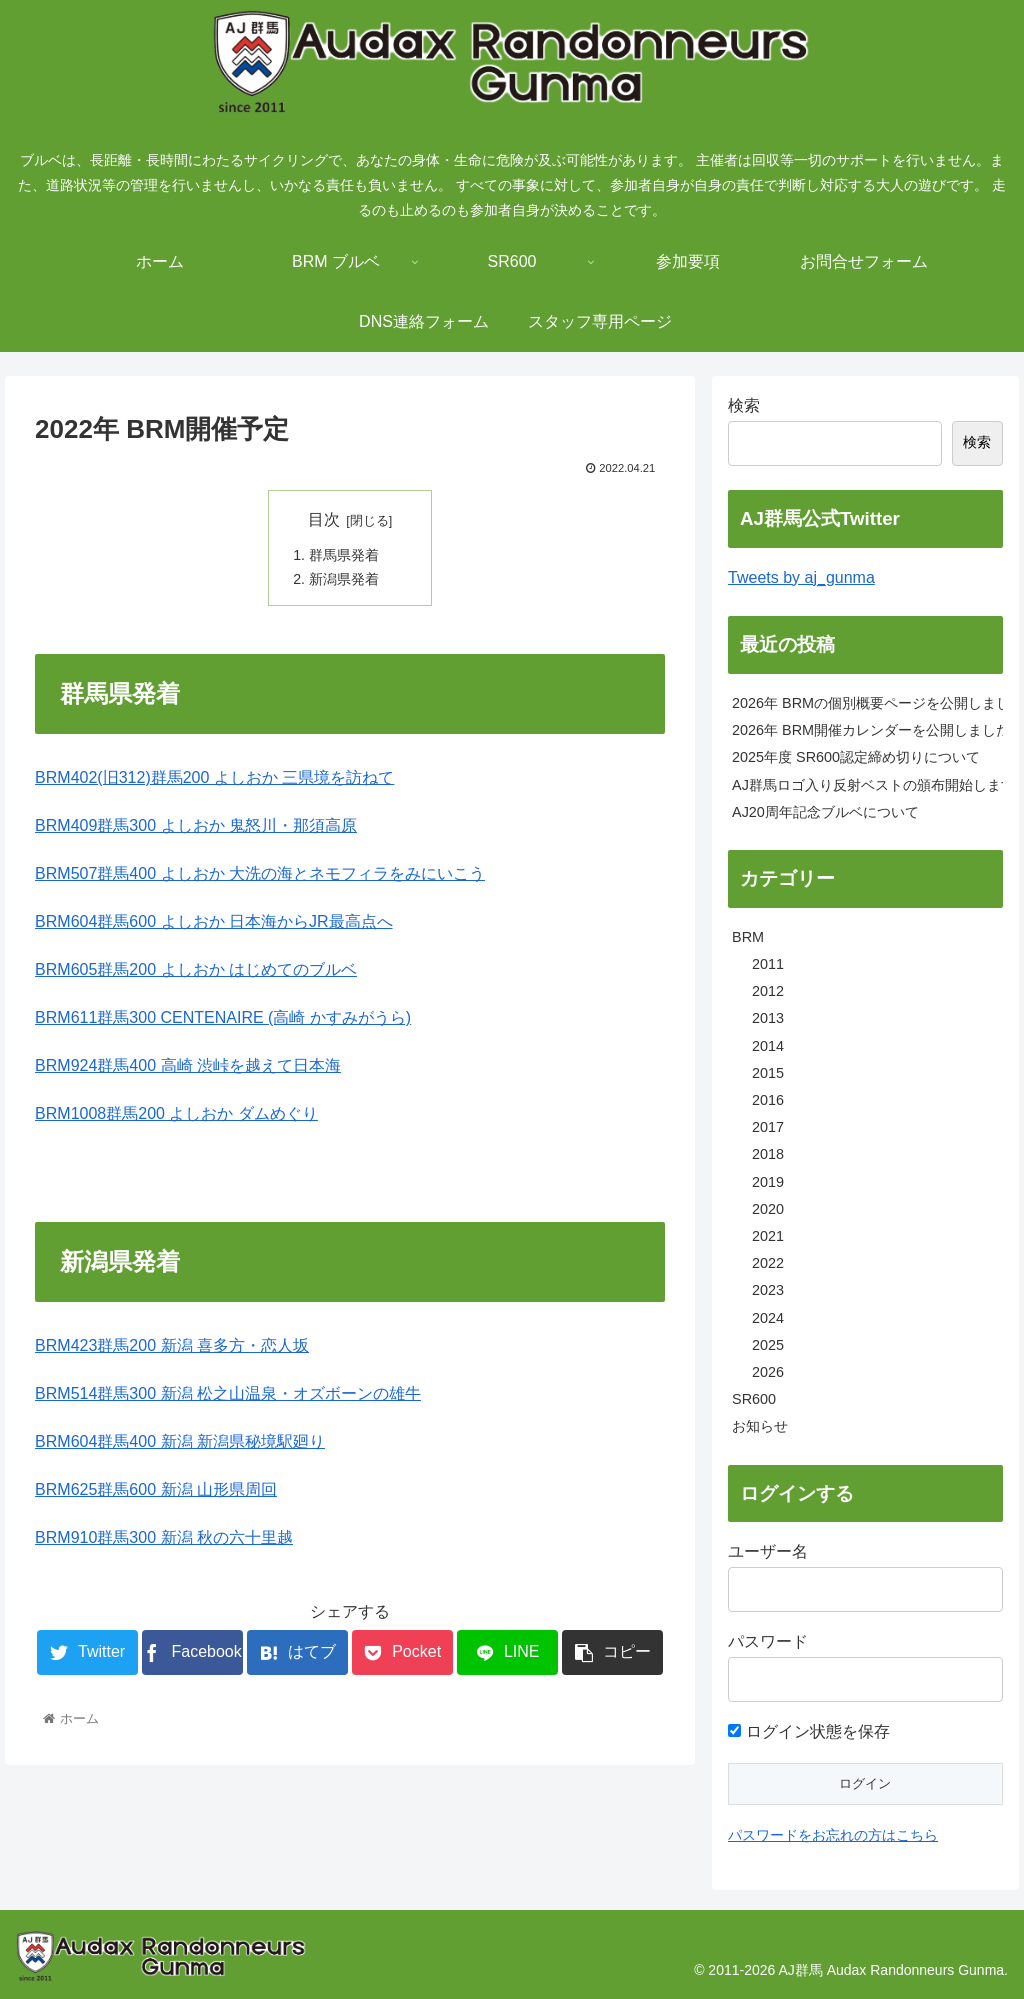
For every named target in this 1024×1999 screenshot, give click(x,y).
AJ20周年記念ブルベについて (825, 812)
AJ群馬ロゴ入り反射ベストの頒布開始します (867, 785)
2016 (768, 1100)
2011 (768, 964)
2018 (768, 1154)
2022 (768, 1263)
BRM (748, 937)
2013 (768, 1018)
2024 (768, 1318)
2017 (768, 1127)
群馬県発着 (344, 555)
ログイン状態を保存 (808, 1731)
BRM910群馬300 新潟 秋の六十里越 (164, 1538)
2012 (768, 991)
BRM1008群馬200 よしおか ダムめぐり (176, 1114)
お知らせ (760, 1426)
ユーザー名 (768, 1551)
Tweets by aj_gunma (801, 577)
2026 (768, 1372)
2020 (768, 1209)
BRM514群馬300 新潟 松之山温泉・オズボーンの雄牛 (228, 1394)
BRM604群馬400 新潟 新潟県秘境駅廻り (180, 1442)
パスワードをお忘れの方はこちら (833, 1835)
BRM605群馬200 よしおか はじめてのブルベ (196, 970)
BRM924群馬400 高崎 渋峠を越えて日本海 (188, 1066)
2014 (768, 1046)
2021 (768, 1236)
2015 (768, 1073)
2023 (768, 1290)
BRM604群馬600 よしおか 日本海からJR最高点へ (213, 922)
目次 (324, 519)
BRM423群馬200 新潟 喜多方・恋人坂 (172, 1346)
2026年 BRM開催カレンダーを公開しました (867, 730)
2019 (768, 1182)
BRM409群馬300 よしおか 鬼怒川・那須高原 (196, 826)
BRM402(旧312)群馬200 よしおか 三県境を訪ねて (214, 778)
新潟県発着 (344, 580)
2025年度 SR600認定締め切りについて (856, 757)
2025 (768, 1345)
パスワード (768, 1641)
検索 (744, 405)
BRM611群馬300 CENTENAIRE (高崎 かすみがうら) (223, 1018)
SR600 (754, 1399)
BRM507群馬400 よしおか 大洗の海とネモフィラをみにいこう (260, 874)
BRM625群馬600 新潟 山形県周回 (156, 1490)
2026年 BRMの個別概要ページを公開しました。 (867, 703)
